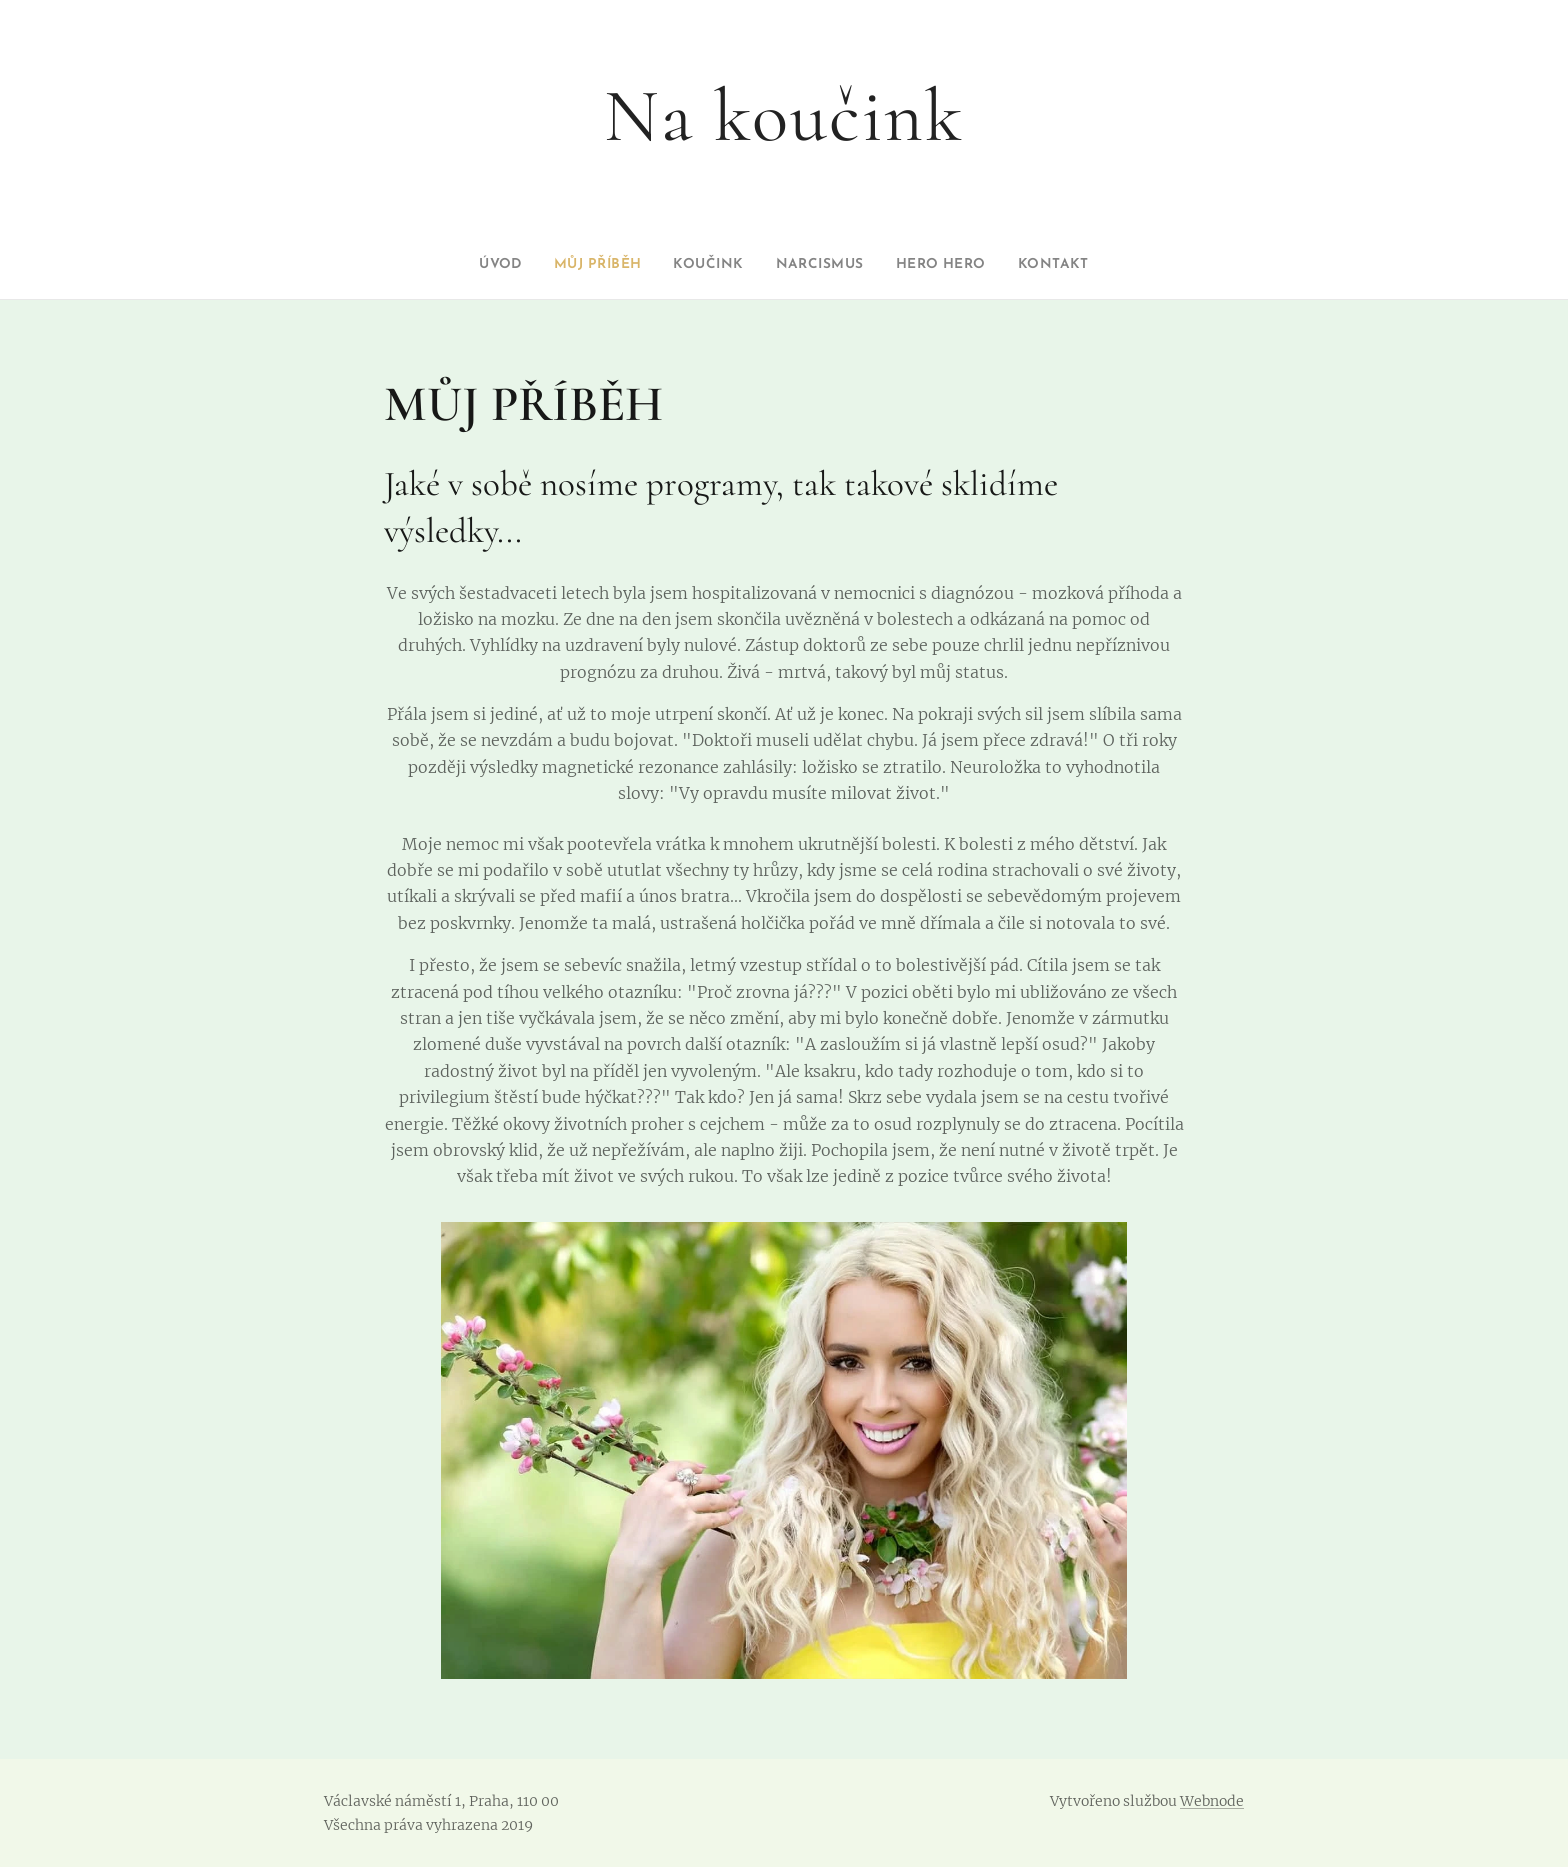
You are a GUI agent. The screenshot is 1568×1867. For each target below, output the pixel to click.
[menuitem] (474, 265)
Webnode (1212, 1801)
